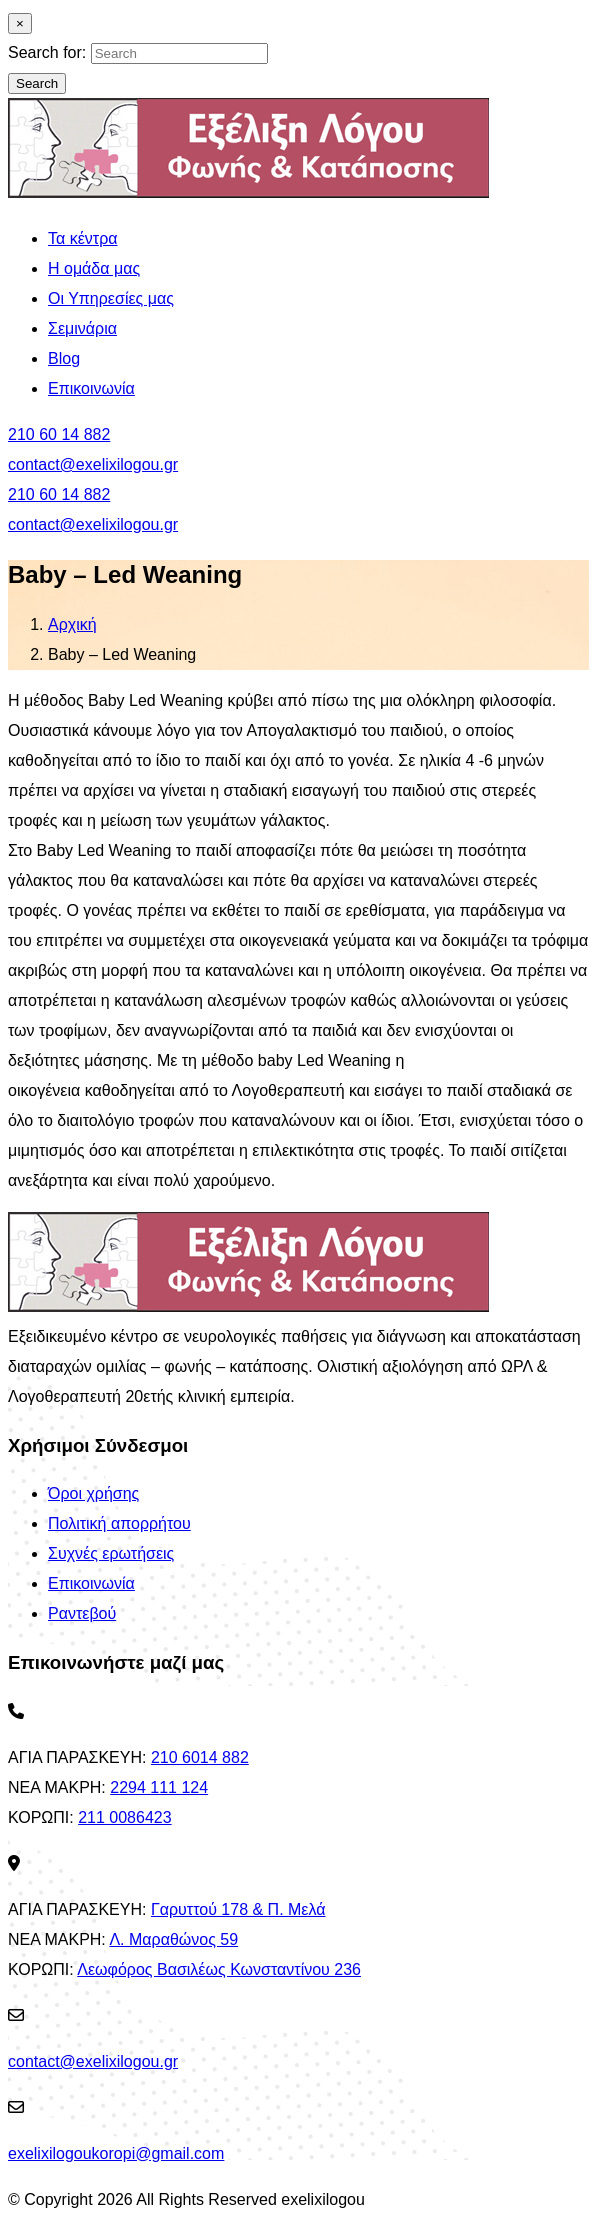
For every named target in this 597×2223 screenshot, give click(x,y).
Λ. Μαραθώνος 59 (173, 1939)
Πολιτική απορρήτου (119, 1523)
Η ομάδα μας (94, 268)
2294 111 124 (159, 1787)
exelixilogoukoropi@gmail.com (116, 2153)
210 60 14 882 (59, 434)
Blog (64, 358)
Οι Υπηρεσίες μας (111, 298)
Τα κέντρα (83, 238)
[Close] (20, 23)
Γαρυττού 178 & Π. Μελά (238, 1909)
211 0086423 (124, 1817)
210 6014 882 (200, 1757)
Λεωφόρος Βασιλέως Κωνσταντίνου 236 (219, 1969)
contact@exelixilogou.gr (93, 464)
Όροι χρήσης (93, 1493)
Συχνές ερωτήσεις (111, 1553)
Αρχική (72, 624)
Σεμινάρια (82, 328)
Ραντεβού (82, 1613)
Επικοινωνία (91, 388)
